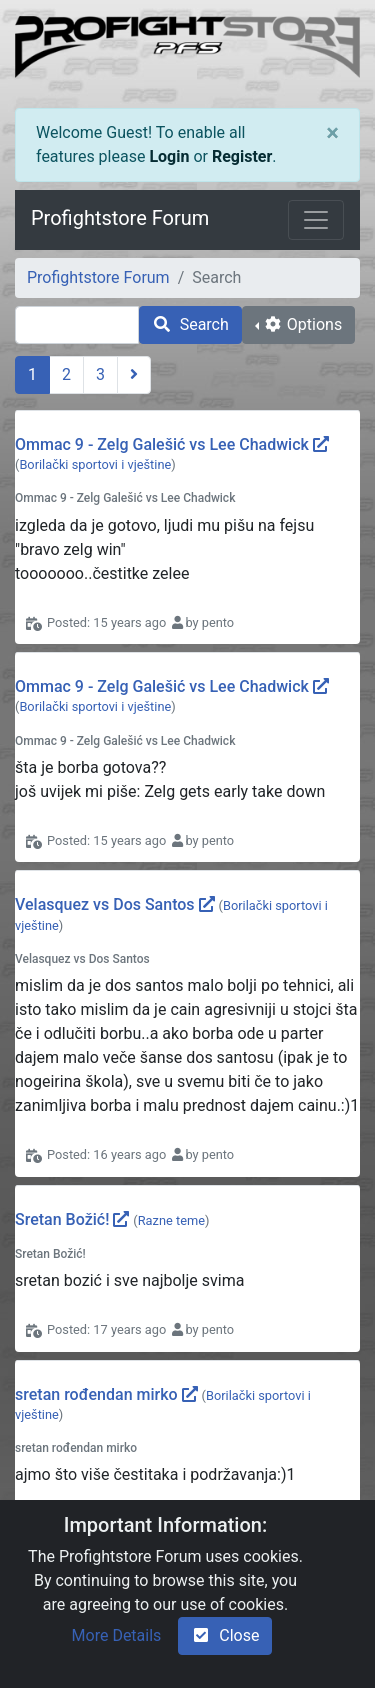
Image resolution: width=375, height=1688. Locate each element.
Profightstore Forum (120, 218)
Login (169, 156)
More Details (117, 1635)
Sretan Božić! (62, 1219)
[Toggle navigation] (316, 220)
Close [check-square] (225, 1635)
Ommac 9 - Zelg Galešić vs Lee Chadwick (162, 444)
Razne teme (171, 1220)
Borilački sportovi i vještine (95, 464)
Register (242, 156)
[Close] (332, 133)
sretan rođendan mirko (96, 1394)
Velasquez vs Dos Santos (105, 904)
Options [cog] (302, 324)
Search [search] (190, 324)
